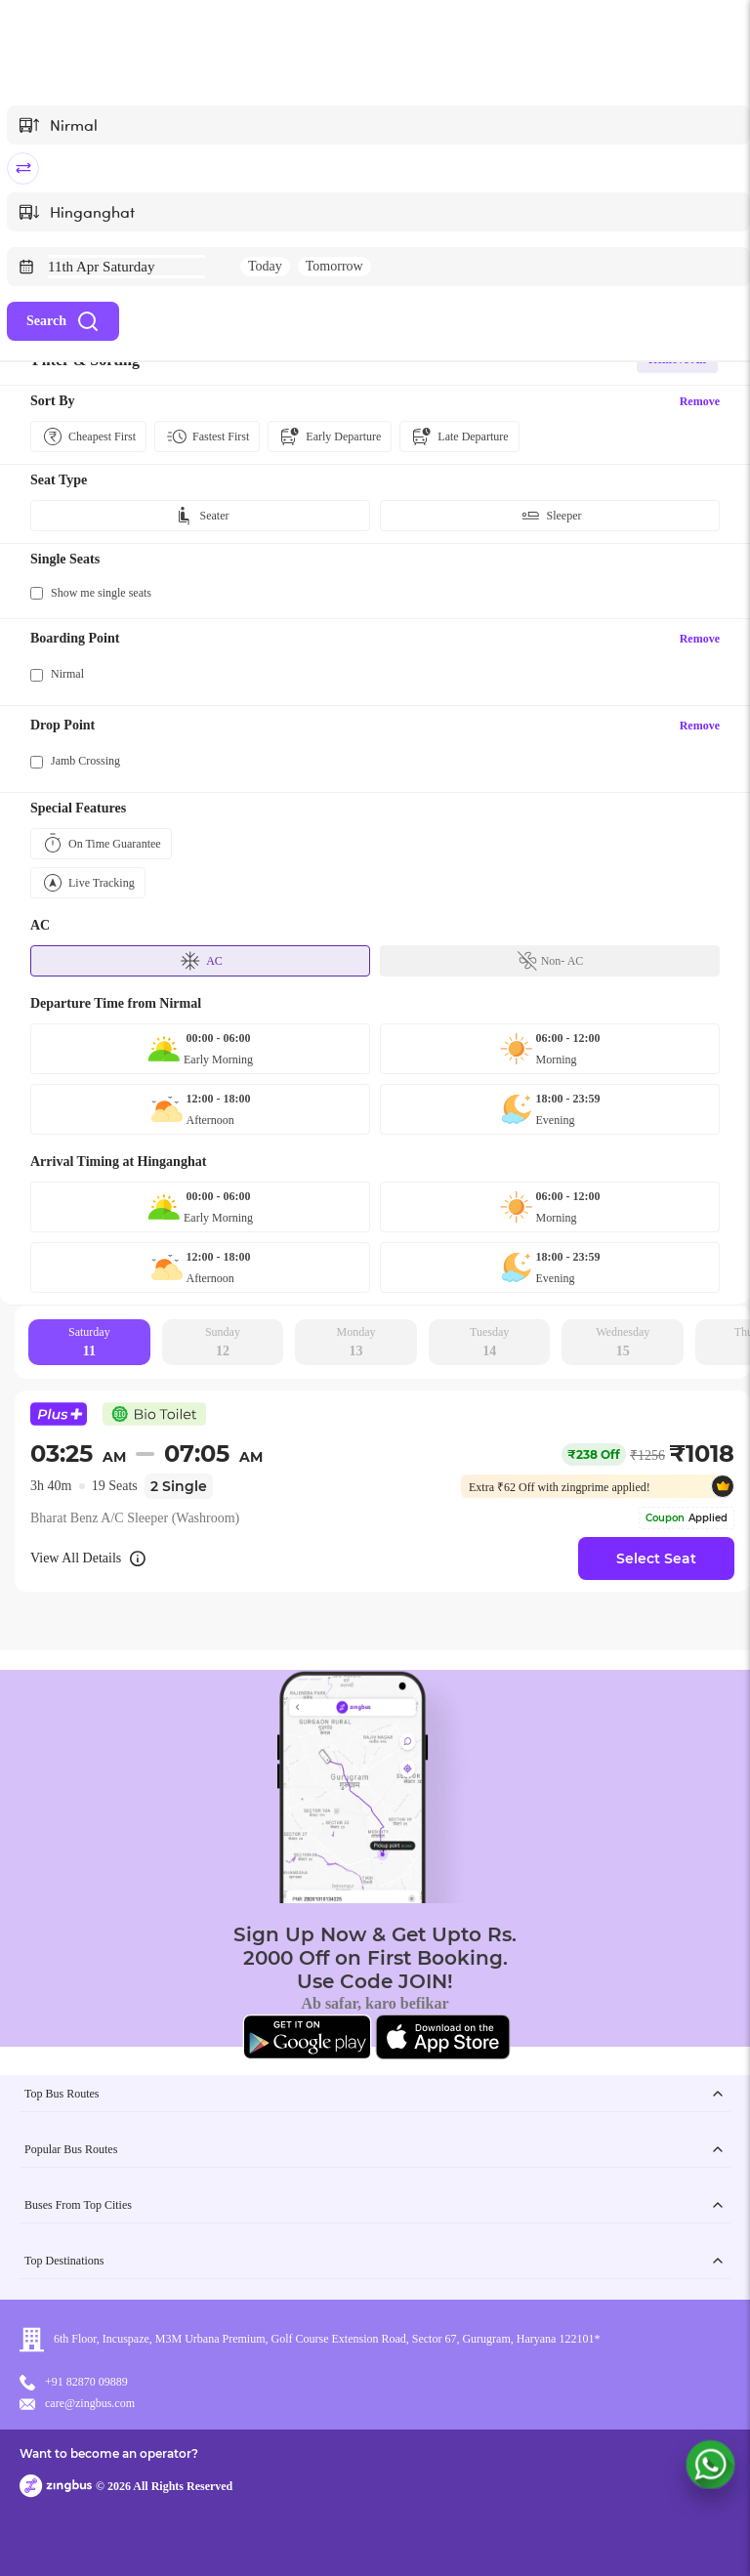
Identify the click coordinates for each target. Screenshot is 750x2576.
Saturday (89, 1343)
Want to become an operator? (109, 2453)
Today (265, 266)
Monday (356, 1343)
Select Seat (656, 1558)
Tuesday (489, 1343)
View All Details (88, 1558)
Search (63, 321)
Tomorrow (334, 266)
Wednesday (622, 1343)
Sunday (222, 1343)
